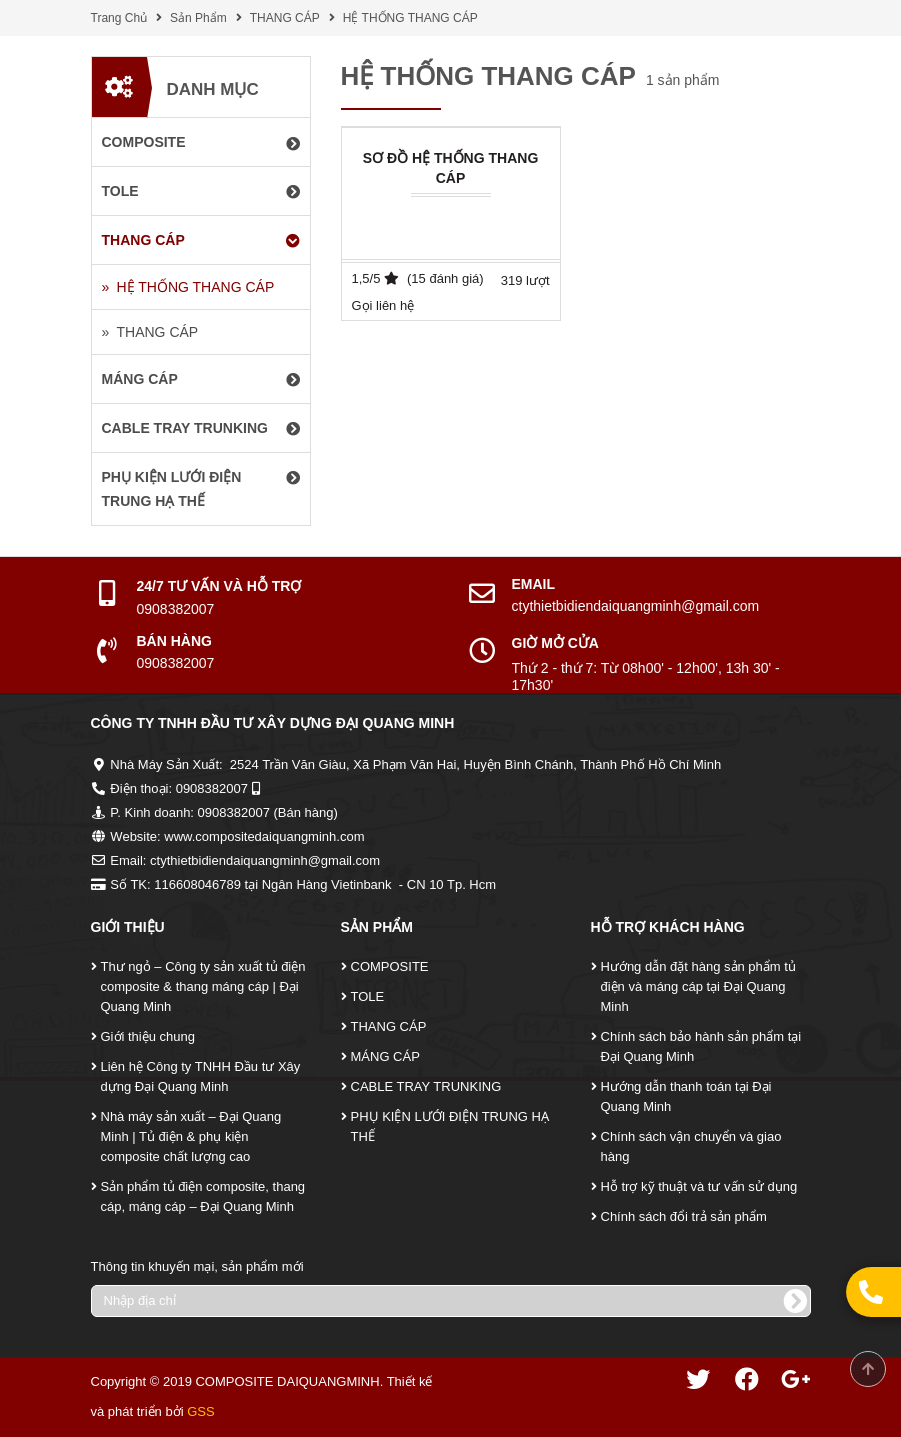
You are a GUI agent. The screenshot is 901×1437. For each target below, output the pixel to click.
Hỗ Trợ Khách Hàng (668, 927)
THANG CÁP (285, 18)
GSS (200, 1411)
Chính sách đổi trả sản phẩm (684, 1216)
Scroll (868, 1369)
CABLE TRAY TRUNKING (426, 1086)
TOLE (368, 996)
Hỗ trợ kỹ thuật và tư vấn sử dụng (699, 1186)
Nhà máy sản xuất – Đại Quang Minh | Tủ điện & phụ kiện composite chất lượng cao (191, 1136)
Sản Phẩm (198, 18)
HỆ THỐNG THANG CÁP (410, 18)
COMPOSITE (390, 966)
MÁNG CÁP (385, 1056)
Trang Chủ (119, 18)
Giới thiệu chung (148, 1036)
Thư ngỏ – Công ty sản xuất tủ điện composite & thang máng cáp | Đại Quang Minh (203, 986)
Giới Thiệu (128, 927)
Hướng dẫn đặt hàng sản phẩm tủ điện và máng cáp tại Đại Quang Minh (698, 986)
